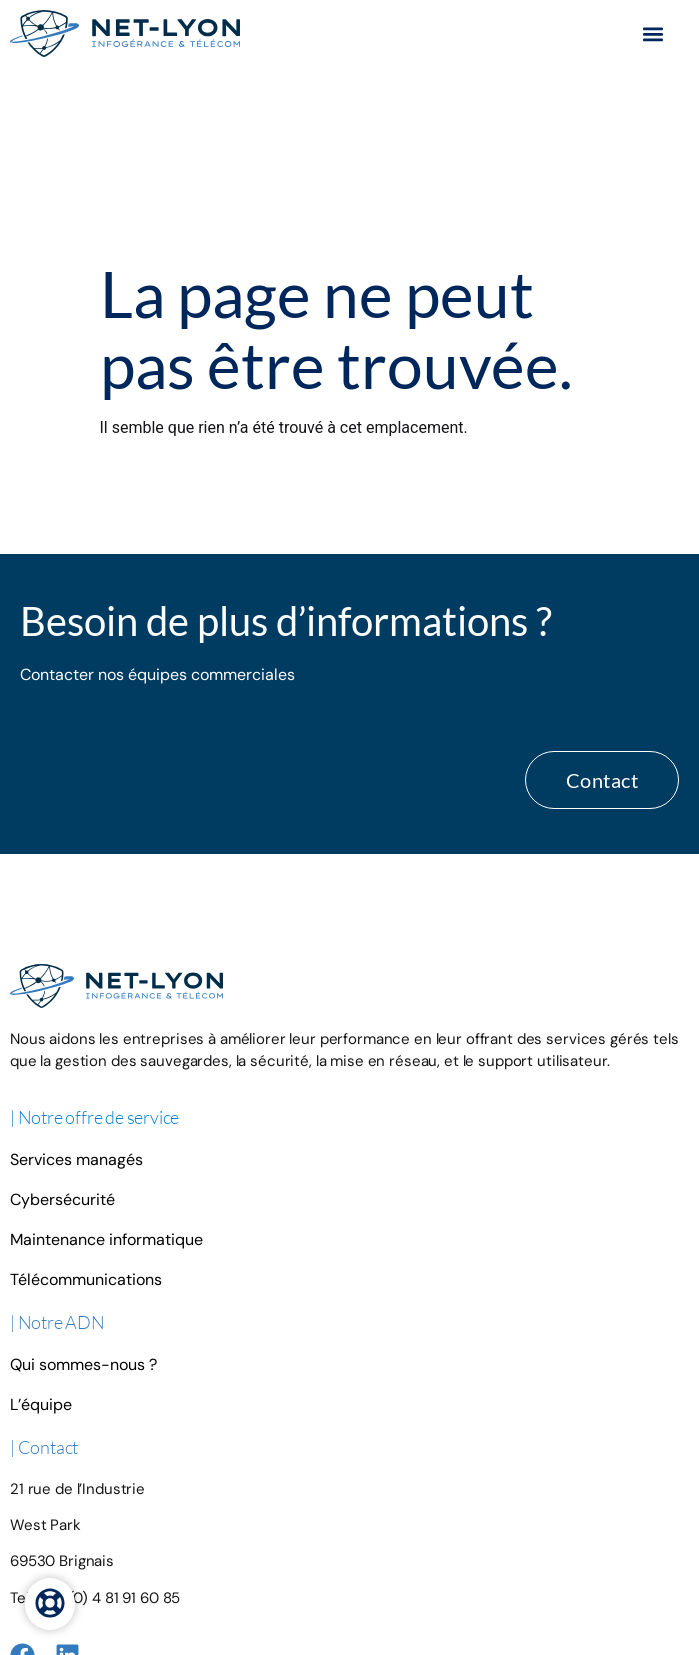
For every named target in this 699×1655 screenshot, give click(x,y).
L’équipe (41, 1221)
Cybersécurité (62, 1016)
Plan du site (234, 1556)
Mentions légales (149, 1556)
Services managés (76, 976)
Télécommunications (86, 1096)
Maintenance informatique (106, 1056)
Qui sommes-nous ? (83, 1181)
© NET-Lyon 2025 (320, 1556)
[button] (652, 33)
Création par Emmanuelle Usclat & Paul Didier (484, 1556)
